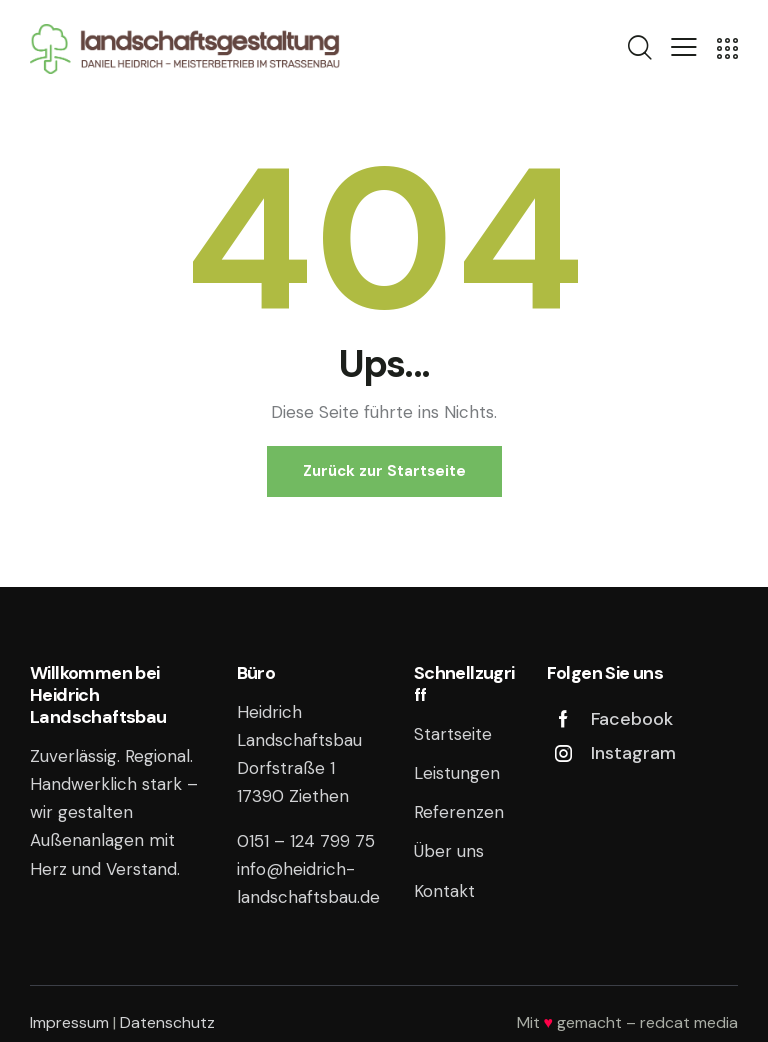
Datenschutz (167, 1022)
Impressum (69, 1022)
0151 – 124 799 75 (306, 841)
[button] (684, 47)
